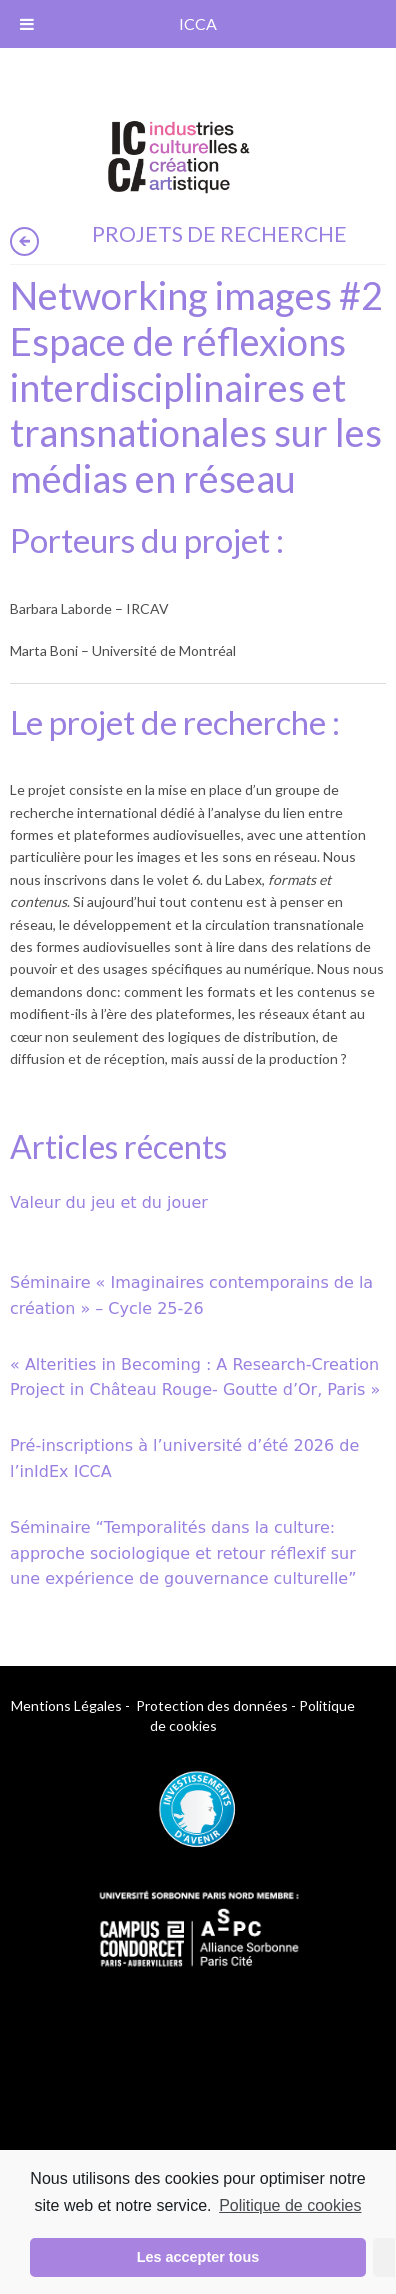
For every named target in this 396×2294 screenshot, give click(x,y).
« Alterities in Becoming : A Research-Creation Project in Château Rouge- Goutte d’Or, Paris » (195, 1377)
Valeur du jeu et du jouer (109, 1202)
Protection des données (212, 1705)
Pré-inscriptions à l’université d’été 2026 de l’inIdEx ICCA (184, 1458)
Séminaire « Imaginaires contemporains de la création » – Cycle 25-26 (191, 1295)
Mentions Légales (66, 1705)
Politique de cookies (290, 2205)
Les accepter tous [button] (198, 2257)
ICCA (198, 23)
